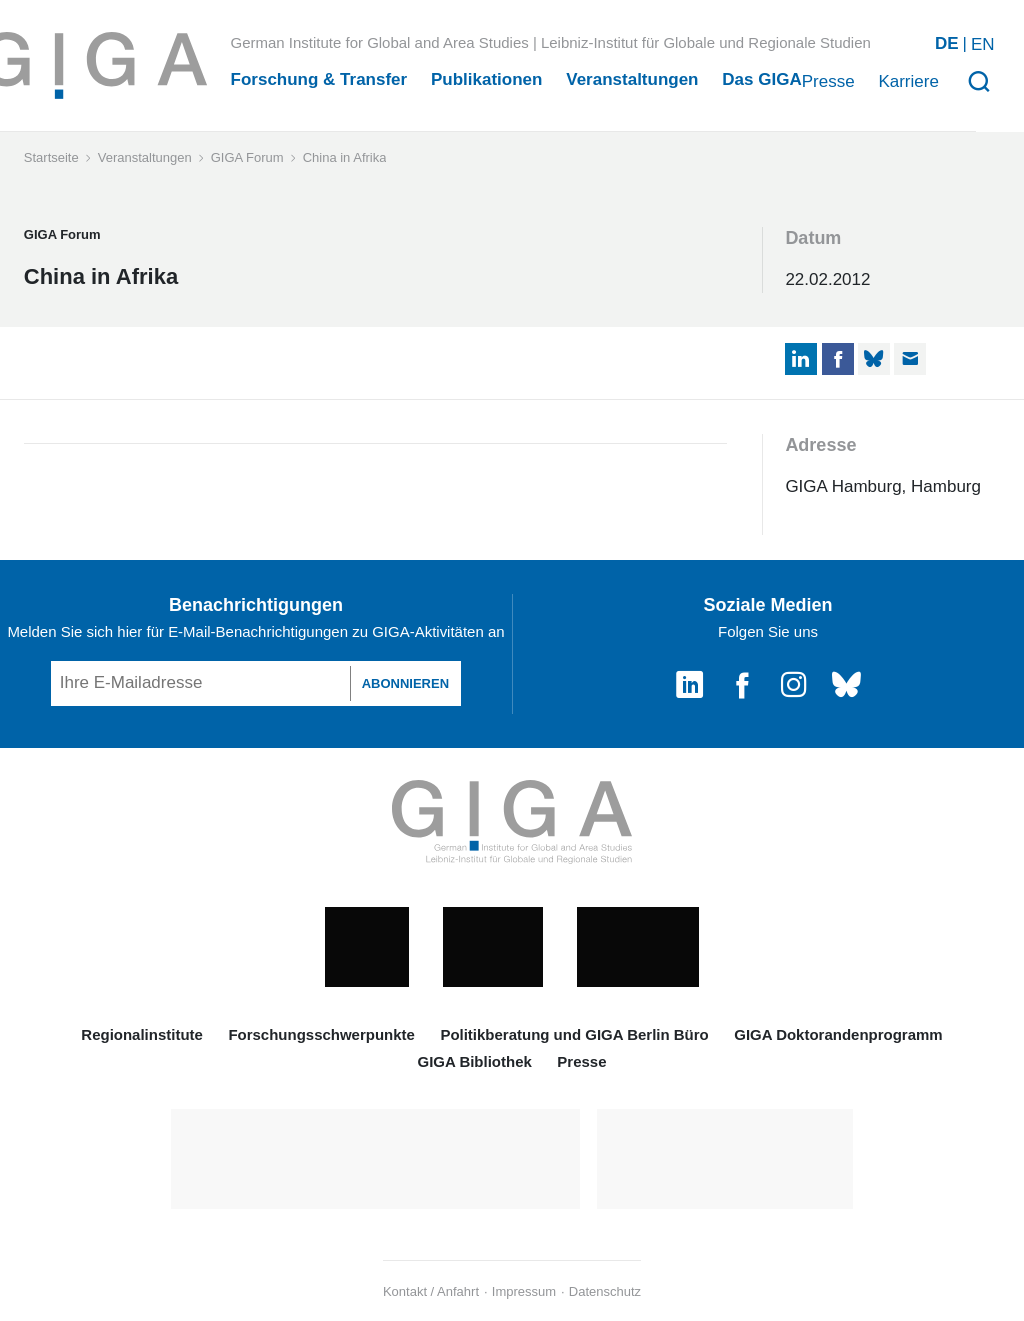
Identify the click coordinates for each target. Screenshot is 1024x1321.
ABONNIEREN (405, 683)
